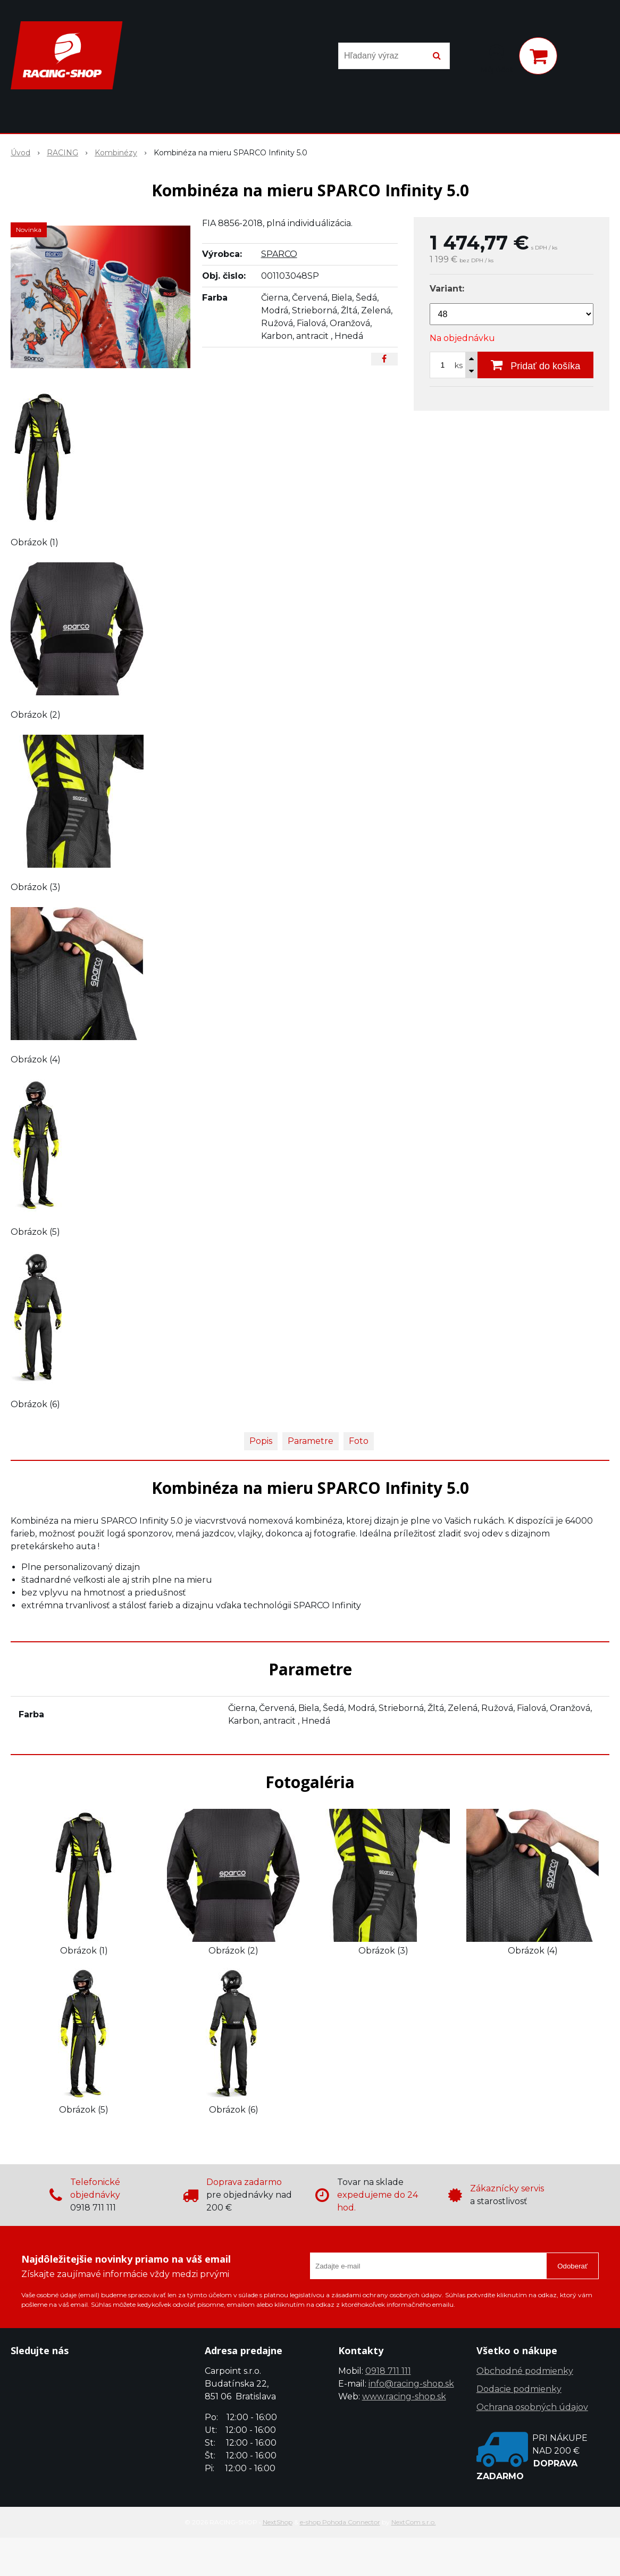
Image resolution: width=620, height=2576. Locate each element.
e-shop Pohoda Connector (340, 2522)
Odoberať (572, 2266)
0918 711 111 (388, 2371)
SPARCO (279, 254)
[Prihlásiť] (496, 58)
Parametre (310, 1441)
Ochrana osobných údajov (532, 2407)
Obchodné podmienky (524, 2371)
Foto (358, 1441)
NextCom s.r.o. (413, 2522)
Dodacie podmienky (519, 2389)
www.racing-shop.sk (404, 2396)
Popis (260, 1441)
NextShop (277, 2522)
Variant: (447, 289)
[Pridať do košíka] (535, 365)
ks (459, 365)
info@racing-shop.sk (411, 2384)
